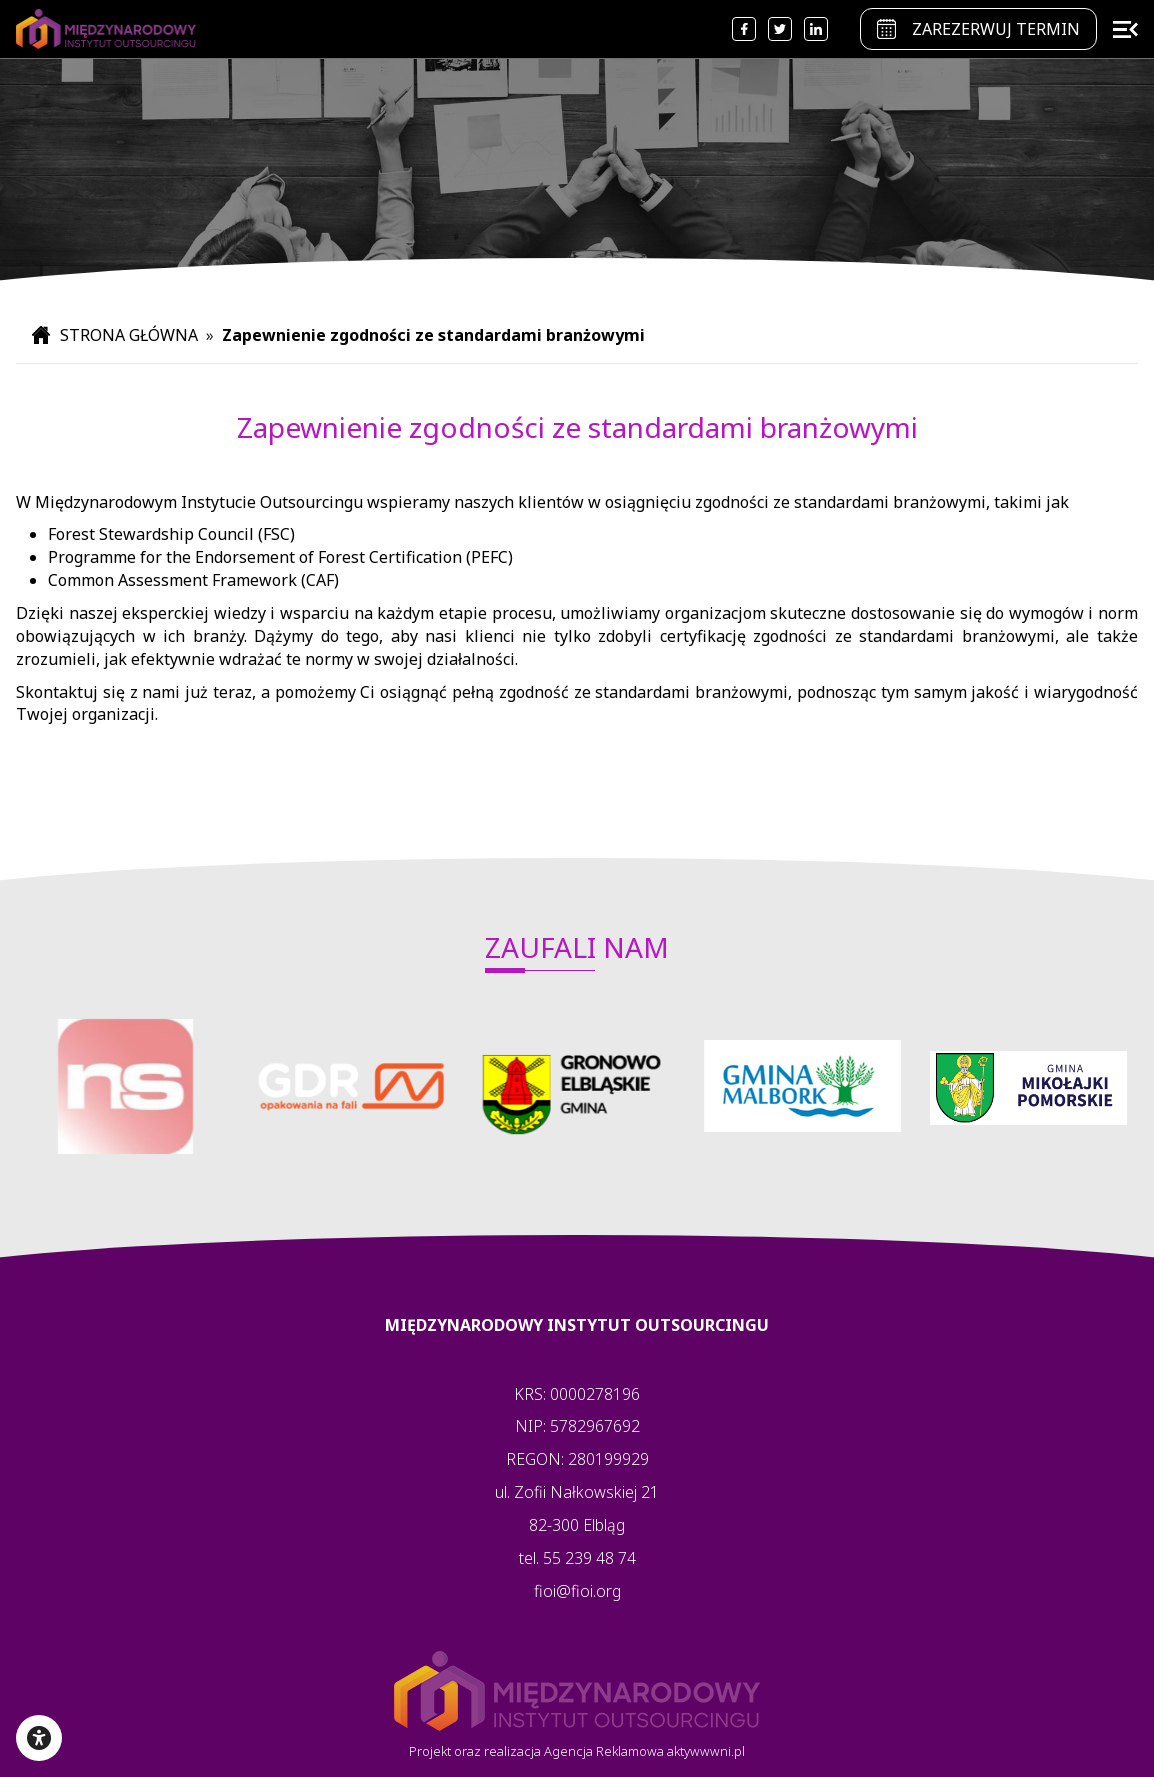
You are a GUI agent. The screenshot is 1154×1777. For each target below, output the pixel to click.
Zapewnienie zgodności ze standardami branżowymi (433, 335)
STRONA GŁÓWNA (117, 335)
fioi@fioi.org (577, 1591)
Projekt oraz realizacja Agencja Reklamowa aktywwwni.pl (577, 1751)
